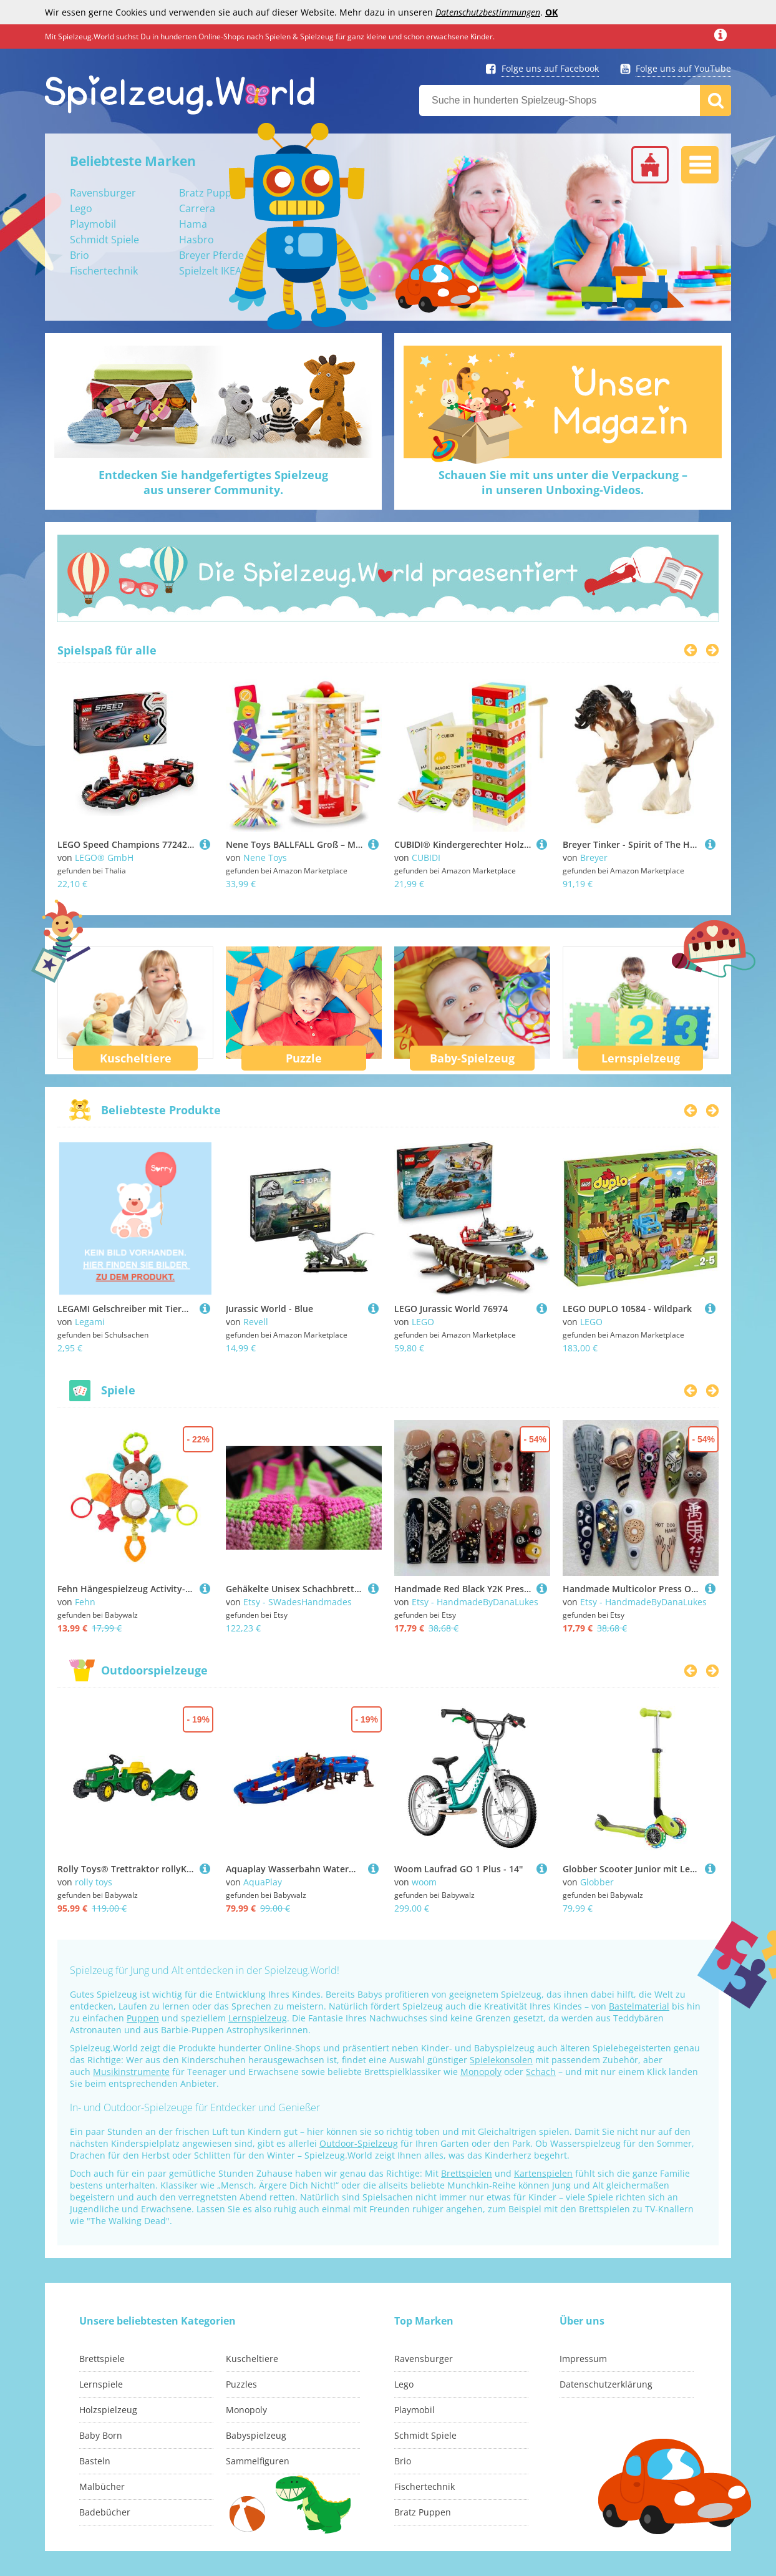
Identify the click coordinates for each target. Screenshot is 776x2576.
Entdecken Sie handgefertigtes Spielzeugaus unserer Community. (213, 482)
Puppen (143, 2018)
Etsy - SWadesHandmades (297, 1602)
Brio (79, 255)
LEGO (423, 1322)
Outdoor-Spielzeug (358, 2143)
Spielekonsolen (501, 2060)
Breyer (594, 857)
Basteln (94, 2461)
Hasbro (196, 239)
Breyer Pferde (211, 255)
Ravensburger (103, 193)
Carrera (197, 208)
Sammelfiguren (257, 2461)
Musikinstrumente (131, 2072)
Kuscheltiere (136, 1058)
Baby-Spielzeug (472, 1058)
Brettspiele (102, 2359)
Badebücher (104, 2512)
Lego (81, 208)
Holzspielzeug (108, 2410)
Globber (597, 1882)
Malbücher (102, 2486)
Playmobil (93, 224)
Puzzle (304, 1058)
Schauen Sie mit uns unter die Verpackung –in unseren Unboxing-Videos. (563, 482)
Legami (90, 1322)
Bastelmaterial (639, 2006)
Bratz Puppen (211, 193)
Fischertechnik (104, 271)
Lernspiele (101, 2384)
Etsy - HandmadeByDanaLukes (475, 1602)
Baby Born (100, 2435)
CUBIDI (426, 857)
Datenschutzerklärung (606, 2384)
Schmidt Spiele (104, 239)
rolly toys (93, 1882)
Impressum (583, 2359)
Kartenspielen (543, 2173)
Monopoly (481, 2072)
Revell (255, 1322)
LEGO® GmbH (104, 857)
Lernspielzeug (640, 1058)
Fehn (85, 1602)
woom (424, 1882)
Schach (541, 2072)
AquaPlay (262, 1882)
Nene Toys (265, 857)
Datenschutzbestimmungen (487, 12)
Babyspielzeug (256, 2435)
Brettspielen (466, 2173)
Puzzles (241, 2384)
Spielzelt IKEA (210, 271)
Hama (193, 224)
